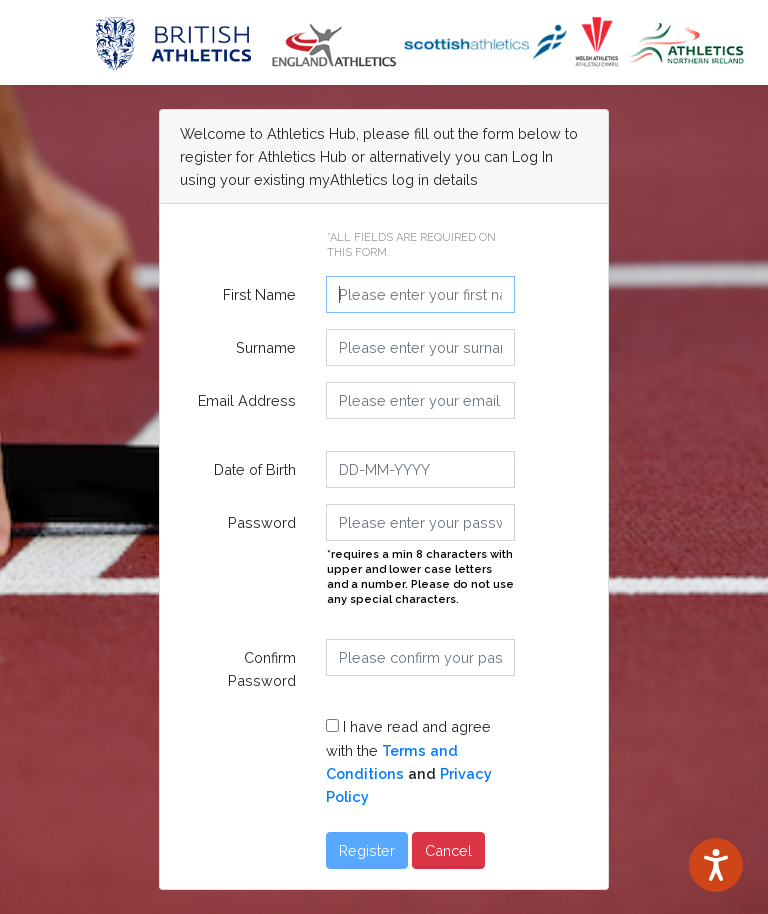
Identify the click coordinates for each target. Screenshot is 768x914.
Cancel (448, 850)
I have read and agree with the (409, 761)
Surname (266, 347)
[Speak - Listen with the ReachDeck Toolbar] (716, 865)
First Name (259, 294)
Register (367, 850)
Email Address (247, 400)
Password (262, 522)
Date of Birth (255, 469)
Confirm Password (262, 669)
